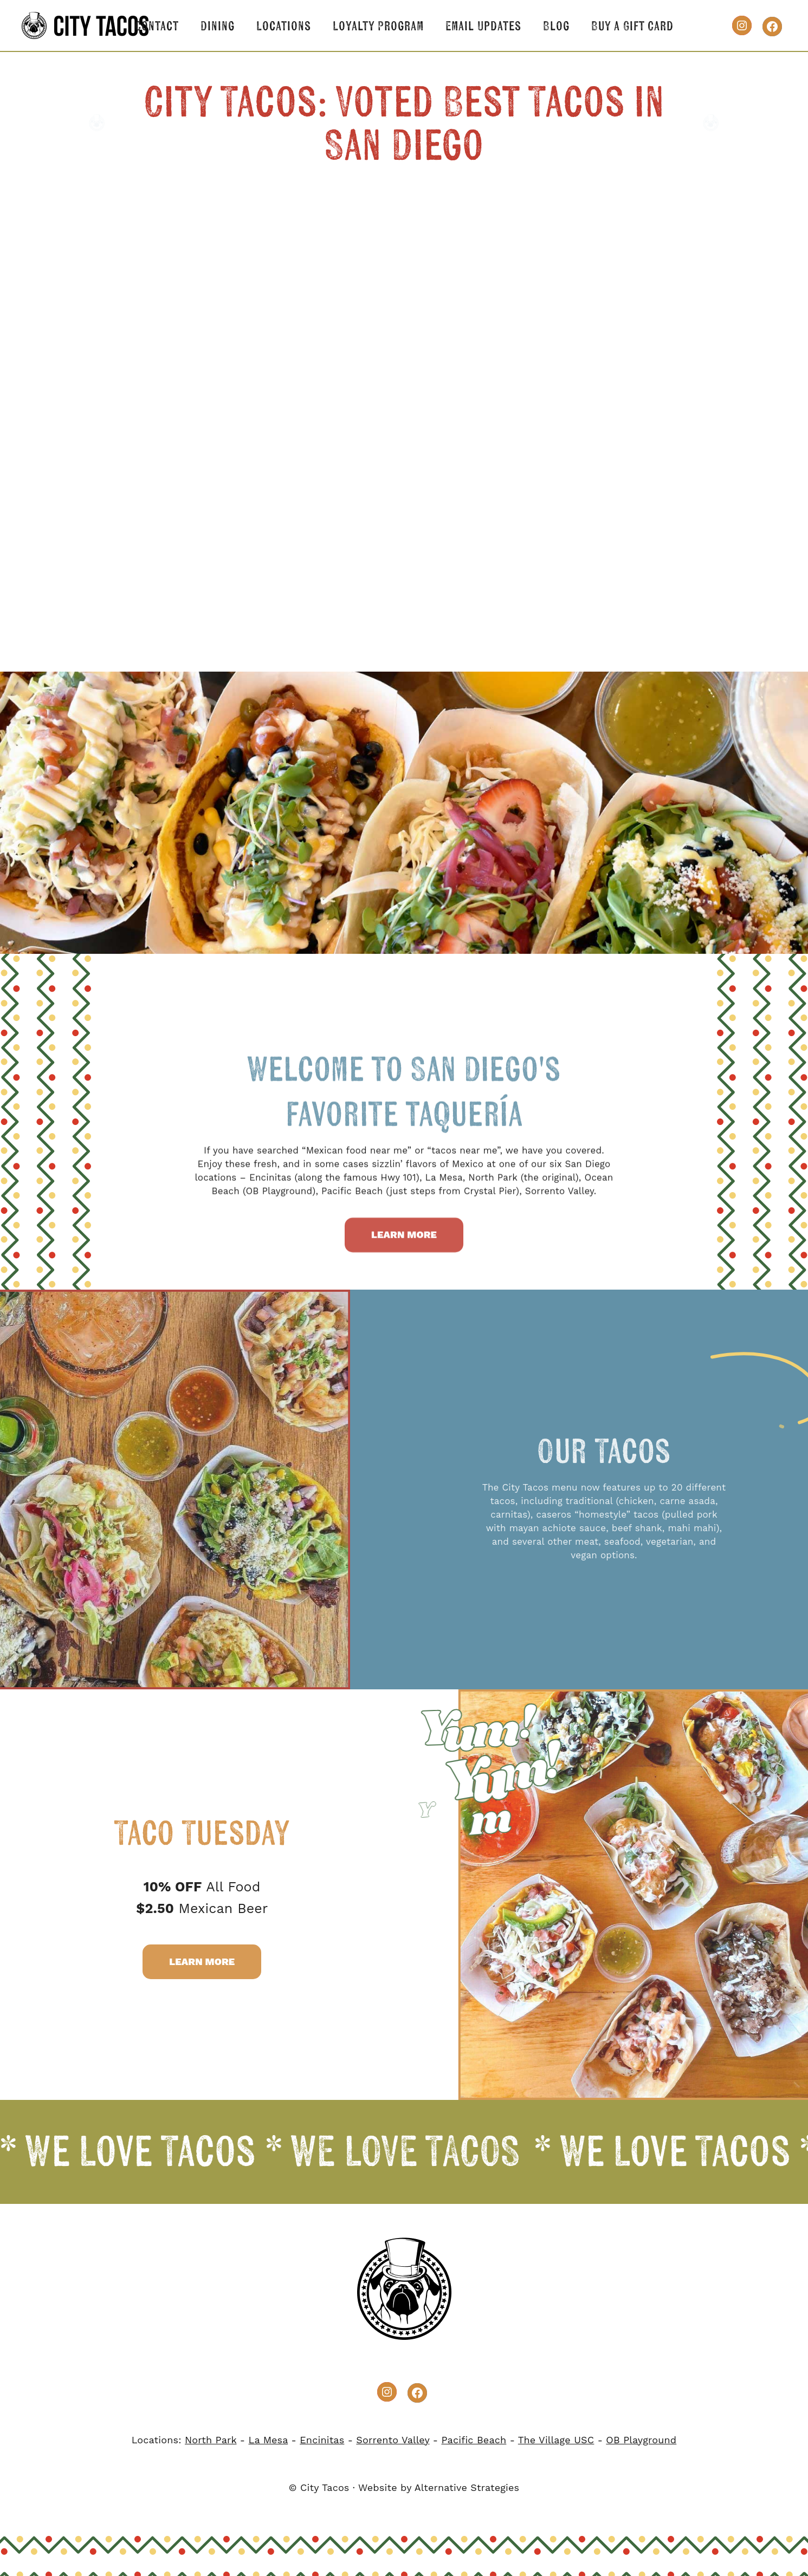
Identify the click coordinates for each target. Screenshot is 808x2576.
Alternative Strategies (467, 2487)
